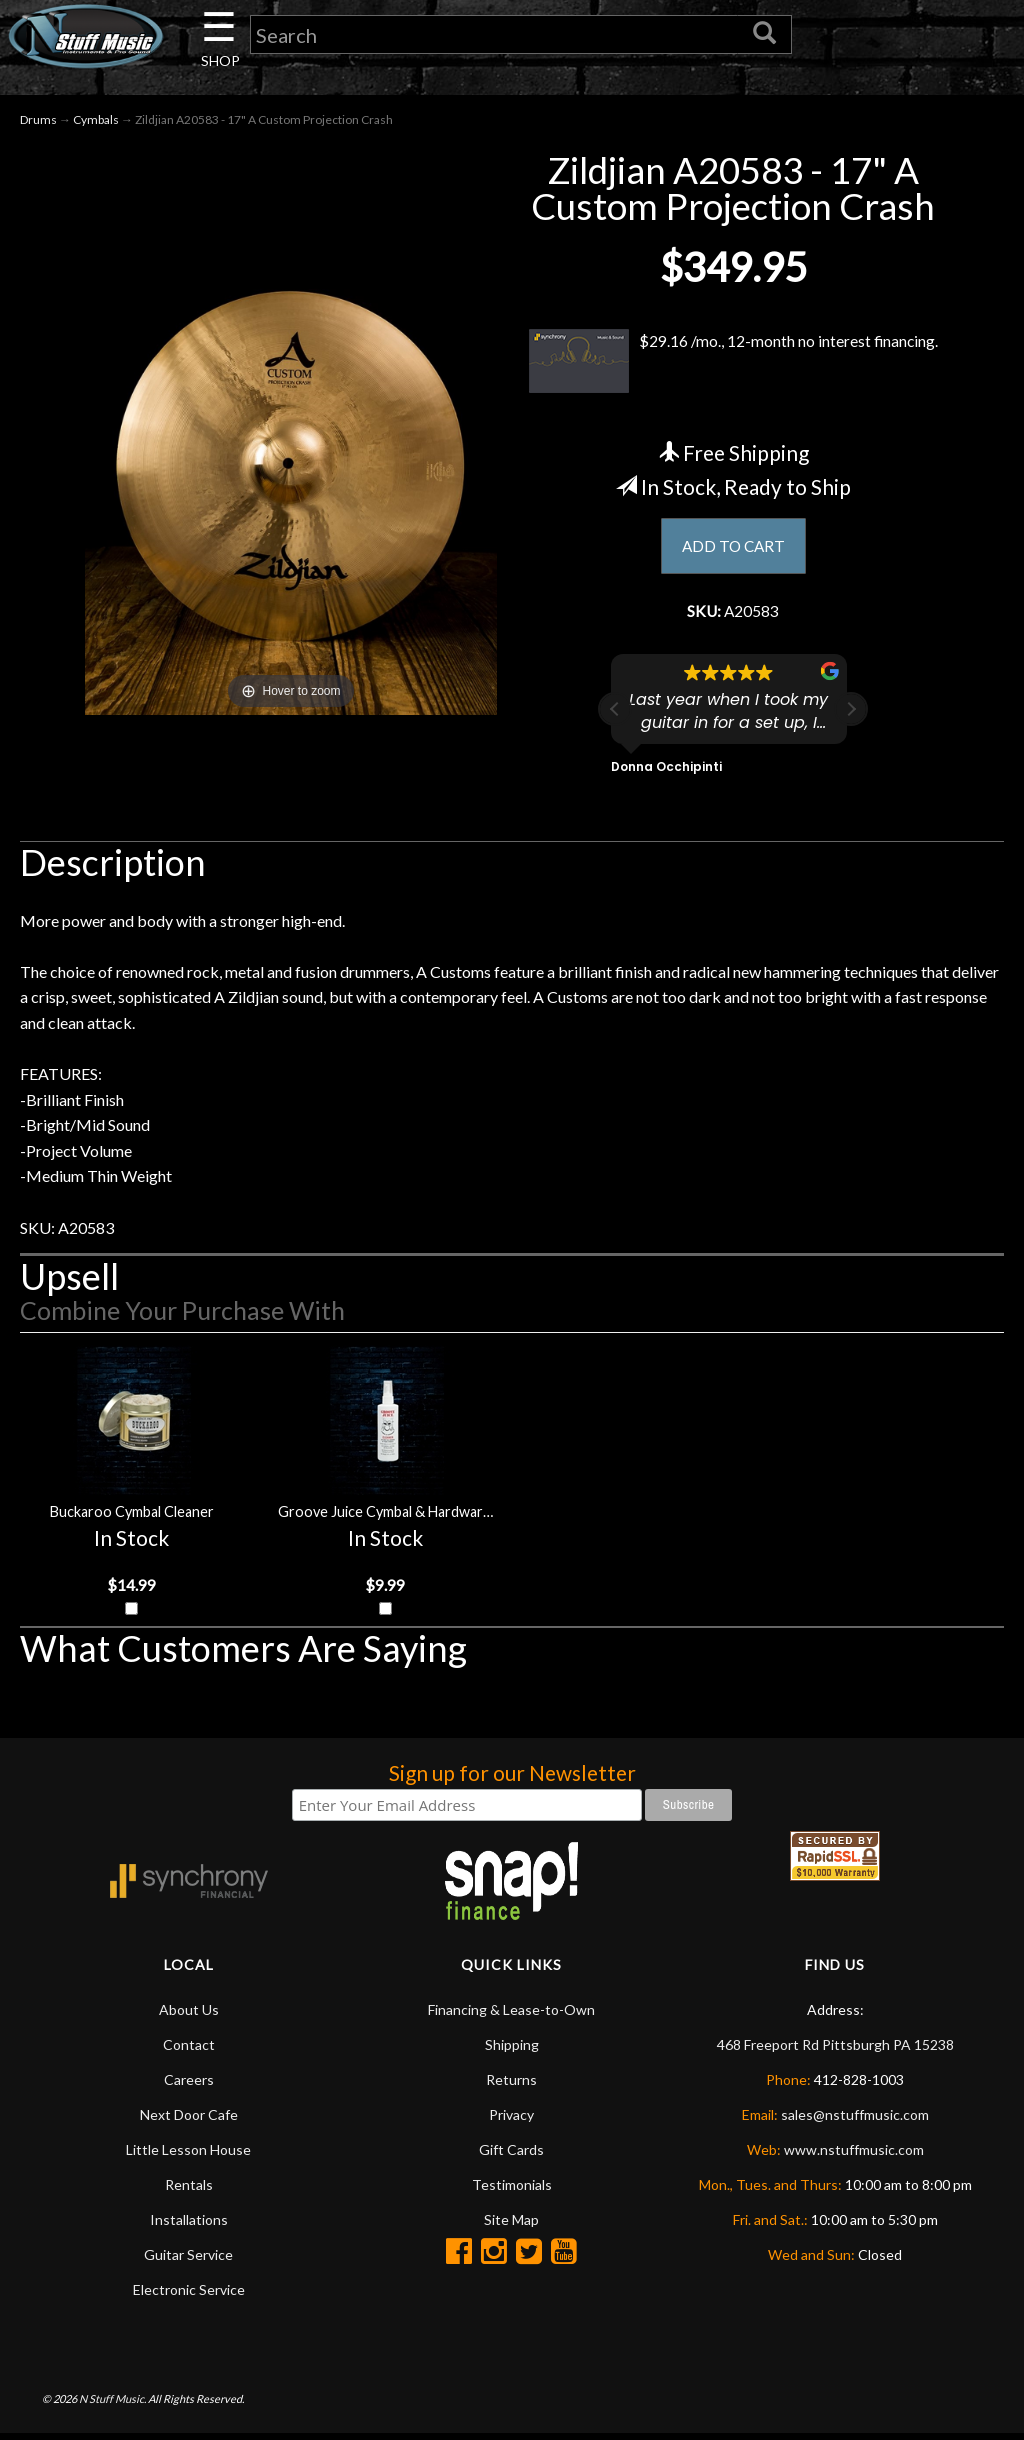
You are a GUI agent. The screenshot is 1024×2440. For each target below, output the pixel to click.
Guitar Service (188, 2260)
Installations (189, 2225)
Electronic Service (189, 2295)
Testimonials (512, 2190)
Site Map (511, 2225)
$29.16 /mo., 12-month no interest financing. (733, 363)
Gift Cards (511, 2155)
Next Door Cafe (189, 2120)
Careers (189, 2085)
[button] (851, 713)
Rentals (189, 2190)
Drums (38, 121)
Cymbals (96, 121)
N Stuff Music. (112, 2404)
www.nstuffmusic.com (854, 2155)
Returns (511, 2085)
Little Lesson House (188, 2155)
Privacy (511, 2120)
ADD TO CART (733, 548)
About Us (189, 2015)
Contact (189, 2050)
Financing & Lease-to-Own (511, 2015)
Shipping (512, 2050)
